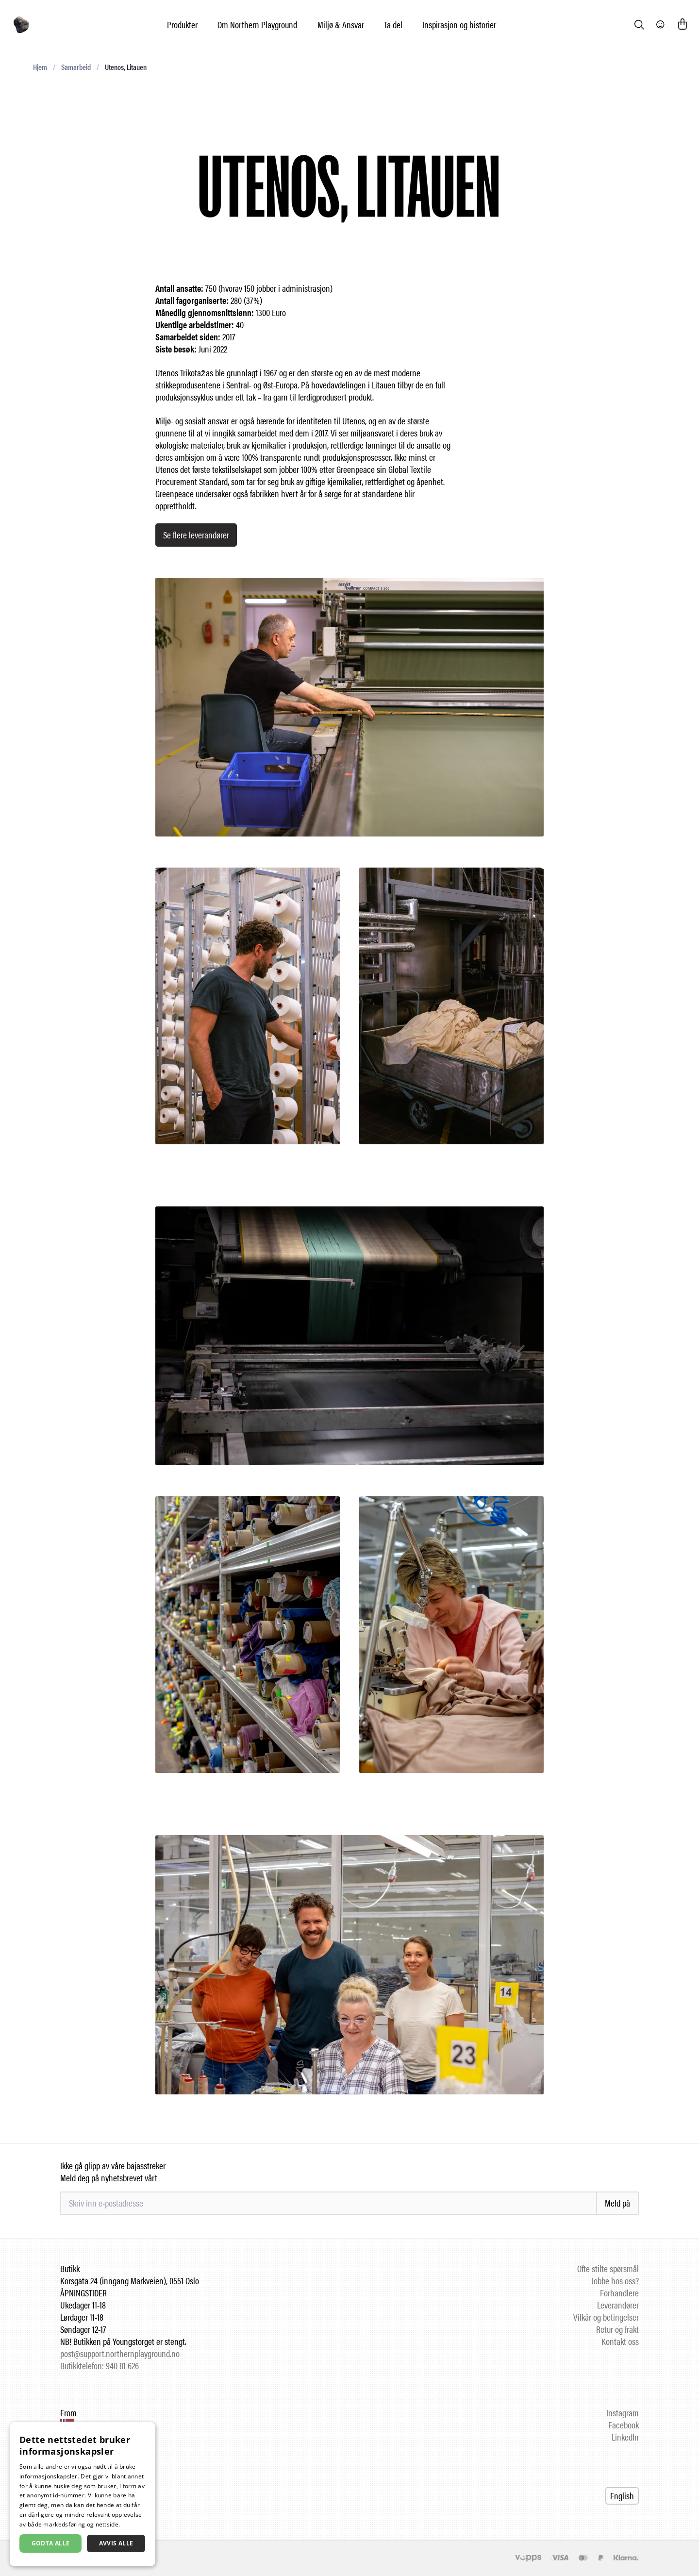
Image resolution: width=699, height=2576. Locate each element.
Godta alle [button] (51, 2543)
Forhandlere (619, 2293)
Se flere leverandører (196, 534)
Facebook (623, 2425)
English (622, 2495)
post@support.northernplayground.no (120, 2353)
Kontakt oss (620, 2341)
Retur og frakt (617, 2329)
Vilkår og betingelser (606, 2317)
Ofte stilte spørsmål (608, 2268)
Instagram (622, 2413)
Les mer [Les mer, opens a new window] (133, 2524)
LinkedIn (625, 2437)
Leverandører (618, 2305)
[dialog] (82, 2494)
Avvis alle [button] (116, 2543)
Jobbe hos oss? (615, 2281)
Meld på (617, 2202)
